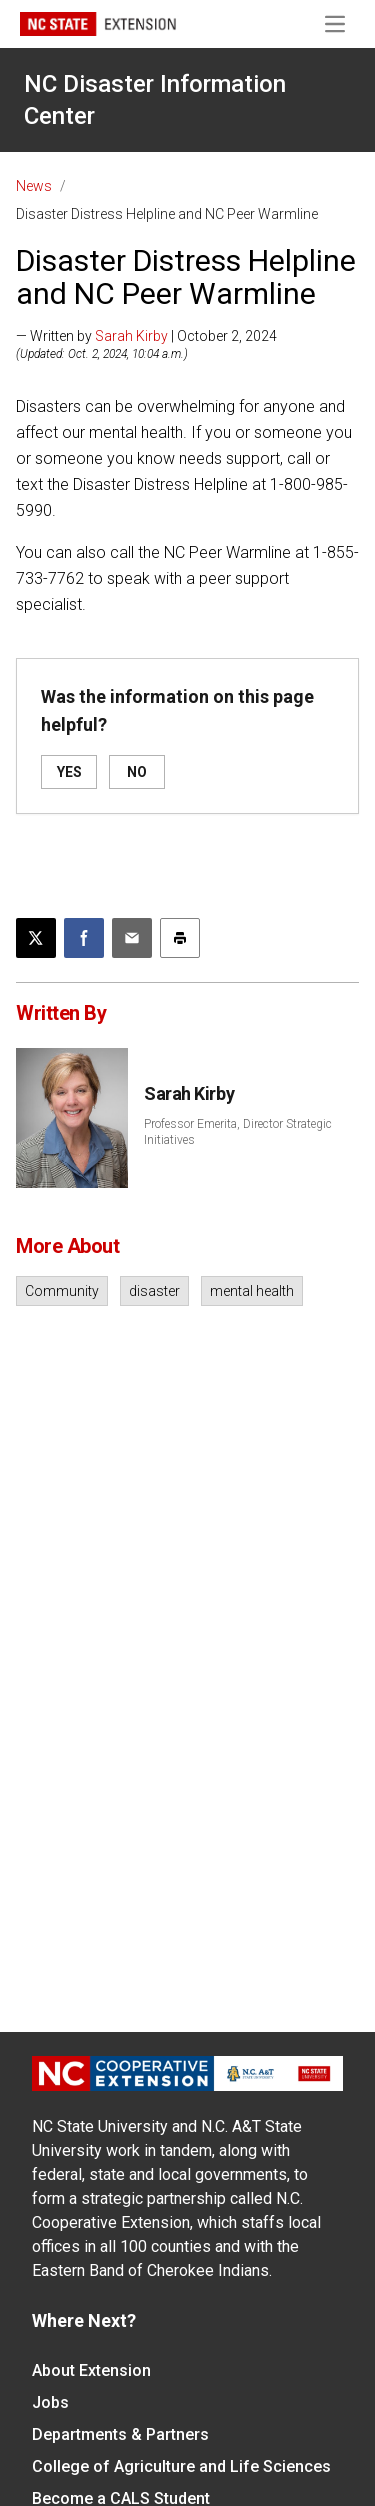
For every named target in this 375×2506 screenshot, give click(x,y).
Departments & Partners (120, 2434)
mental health (252, 1291)
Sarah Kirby (131, 336)
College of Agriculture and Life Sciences (181, 2466)
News (34, 186)
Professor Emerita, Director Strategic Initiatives (238, 1132)
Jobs (50, 2402)
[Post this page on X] (36, 938)
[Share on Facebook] (84, 938)
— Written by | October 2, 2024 (146, 336)
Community (62, 1291)
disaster (154, 1291)
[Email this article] (132, 938)
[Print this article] (180, 938)
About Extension (91, 2370)
